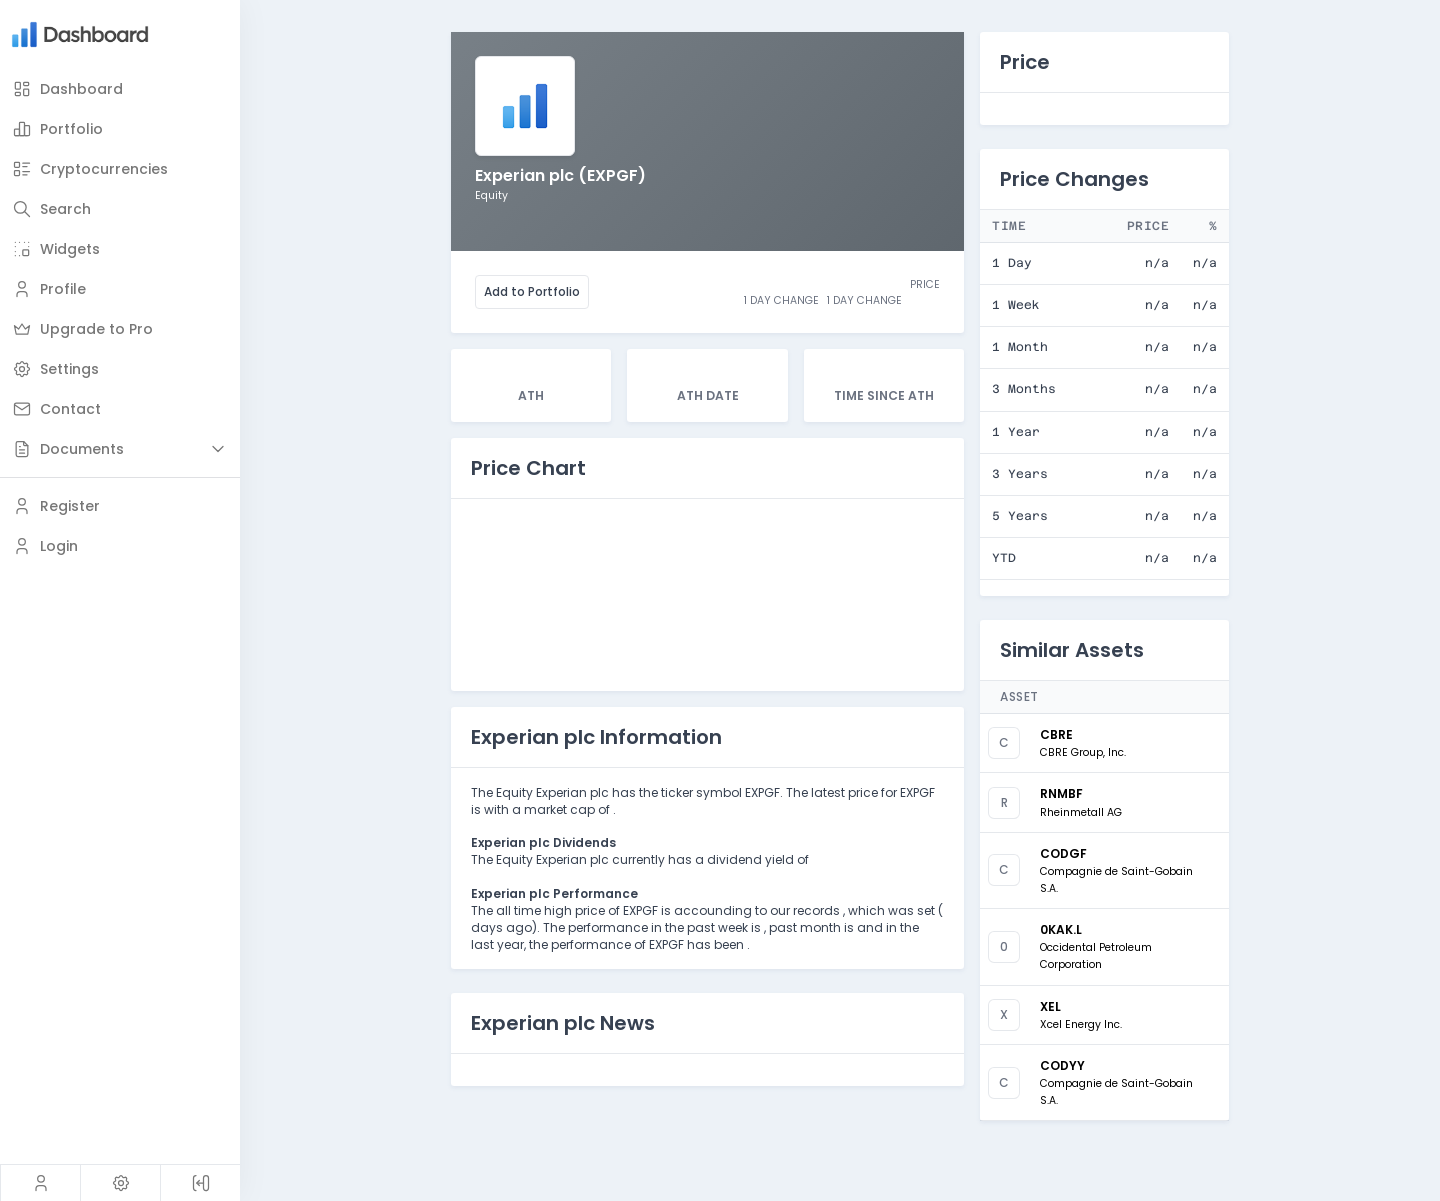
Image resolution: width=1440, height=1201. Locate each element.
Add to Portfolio (532, 291)
